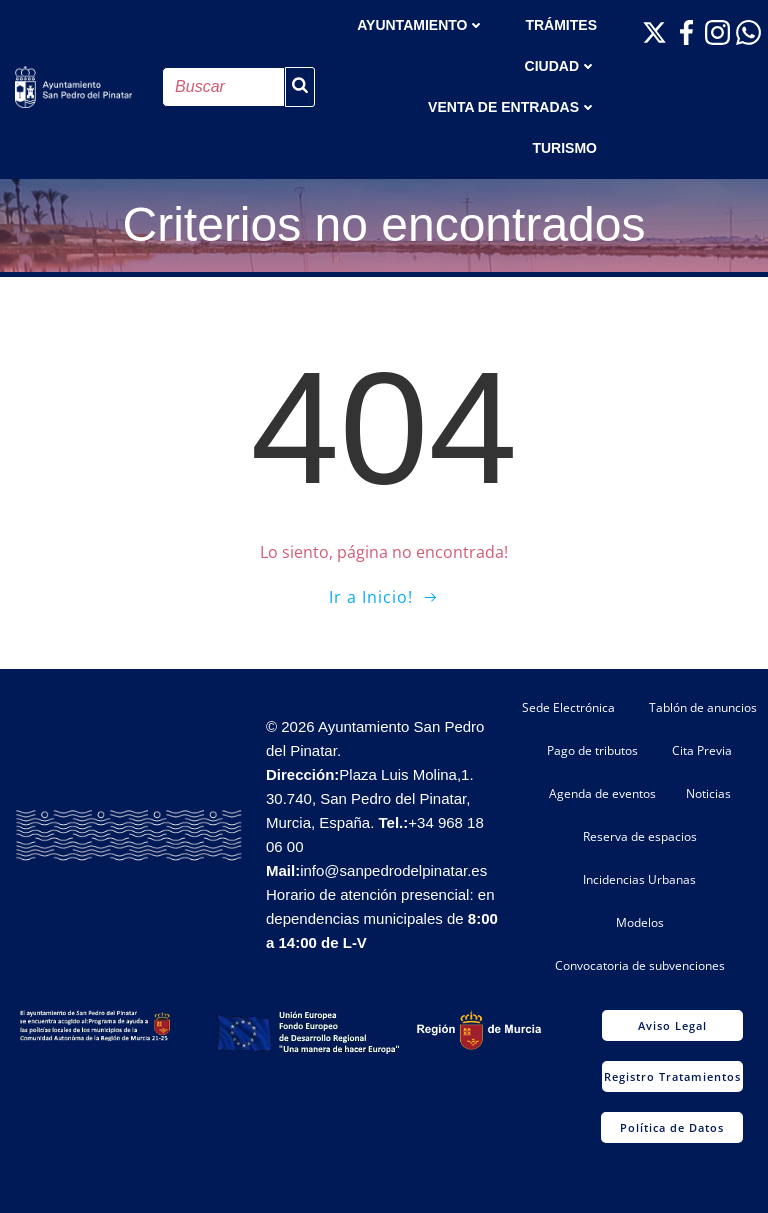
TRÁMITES (561, 25)
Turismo (564, 148)
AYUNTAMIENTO (421, 25)
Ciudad (561, 66)
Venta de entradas (512, 107)
